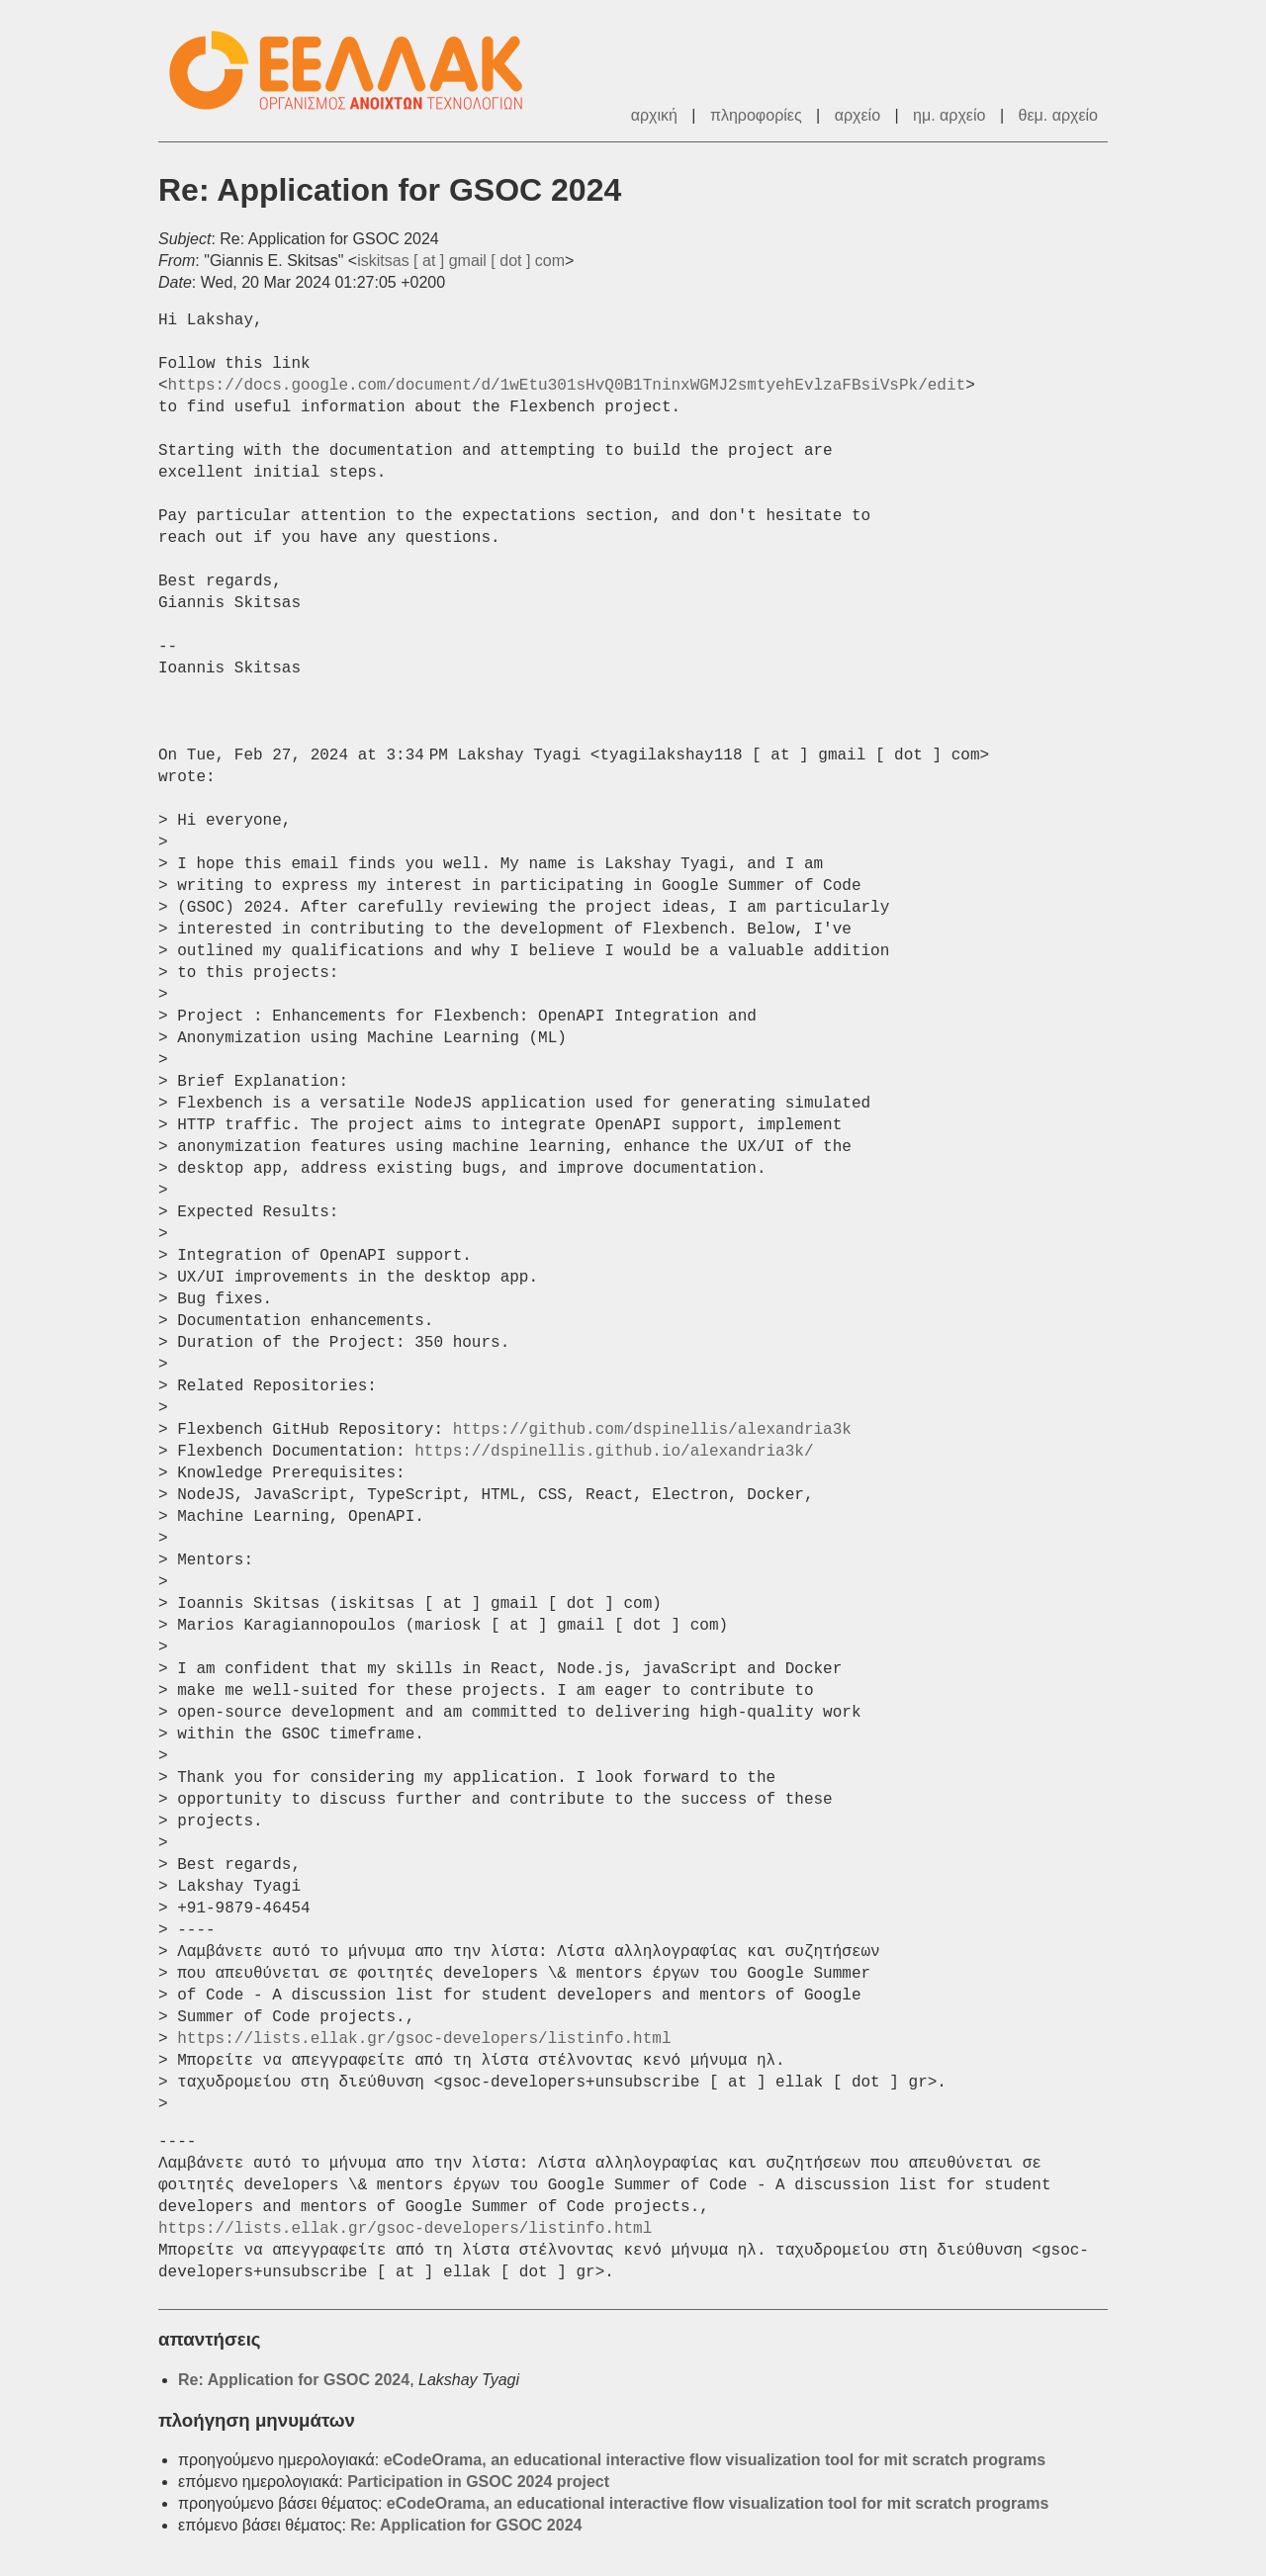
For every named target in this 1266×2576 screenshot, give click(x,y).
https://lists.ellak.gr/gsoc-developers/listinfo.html (424, 2039)
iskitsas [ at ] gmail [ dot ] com (461, 260)
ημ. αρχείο (949, 115)
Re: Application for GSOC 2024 (293, 2379)
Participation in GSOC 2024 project (478, 2481)
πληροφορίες (756, 115)
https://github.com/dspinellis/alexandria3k (652, 1430)
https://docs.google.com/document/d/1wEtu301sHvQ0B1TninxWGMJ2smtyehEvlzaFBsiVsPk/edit (567, 386)
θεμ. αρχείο (1058, 115)
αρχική (654, 115)
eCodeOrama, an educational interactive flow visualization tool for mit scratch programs (715, 2459)
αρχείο (857, 115)
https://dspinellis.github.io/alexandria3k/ (613, 1452)
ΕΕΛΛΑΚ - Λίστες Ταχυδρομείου (356, 71)
